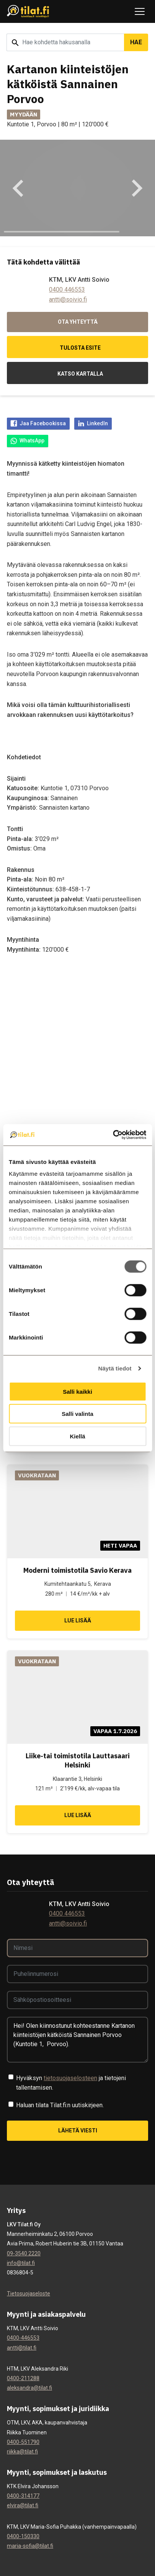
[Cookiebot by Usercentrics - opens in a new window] (112, 1135)
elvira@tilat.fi (22, 2505)
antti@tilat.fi (21, 2348)
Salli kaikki (77, 1391)
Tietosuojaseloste (28, 2293)
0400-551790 (23, 2442)
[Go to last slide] (19, 188)
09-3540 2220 (24, 2253)
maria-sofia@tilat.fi (30, 2546)
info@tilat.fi (21, 2263)
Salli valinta (77, 1414)
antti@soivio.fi (68, 299)
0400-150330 (23, 2536)
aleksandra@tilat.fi (29, 2388)
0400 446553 (67, 289)
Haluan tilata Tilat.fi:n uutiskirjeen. (60, 2105)
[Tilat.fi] (28, 11)
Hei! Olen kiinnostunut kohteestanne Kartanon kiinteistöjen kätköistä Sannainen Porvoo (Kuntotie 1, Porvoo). (77, 2040)
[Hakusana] (65, 42)
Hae (136, 42)
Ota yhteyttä (78, 322)
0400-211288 (23, 2378)
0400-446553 (23, 2338)
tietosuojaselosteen (70, 2078)
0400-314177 (23, 2496)
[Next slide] (135, 188)
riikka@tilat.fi (22, 2451)
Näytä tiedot (115, 1368)
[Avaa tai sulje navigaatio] (139, 11)
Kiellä (77, 1436)
